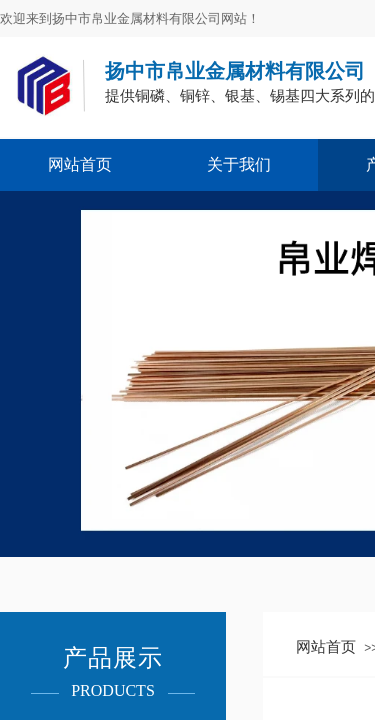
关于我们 (239, 164)
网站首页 (80, 164)
